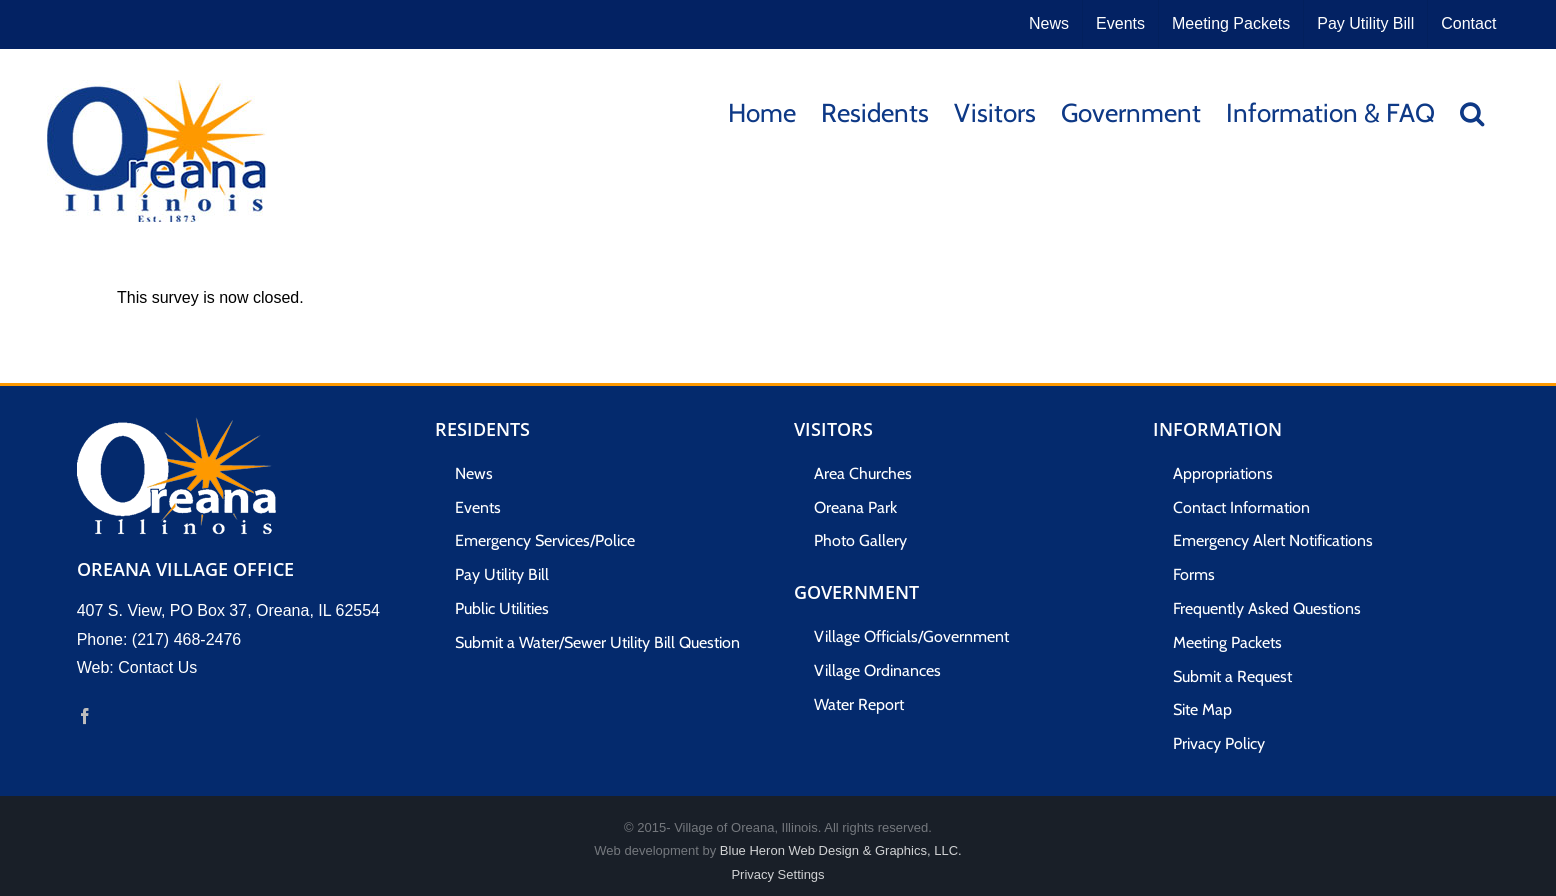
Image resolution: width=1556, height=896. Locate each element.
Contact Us (157, 667)
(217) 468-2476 (186, 639)
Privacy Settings (777, 874)
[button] (1472, 111)
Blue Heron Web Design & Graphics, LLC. (841, 850)
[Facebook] (85, 716)
